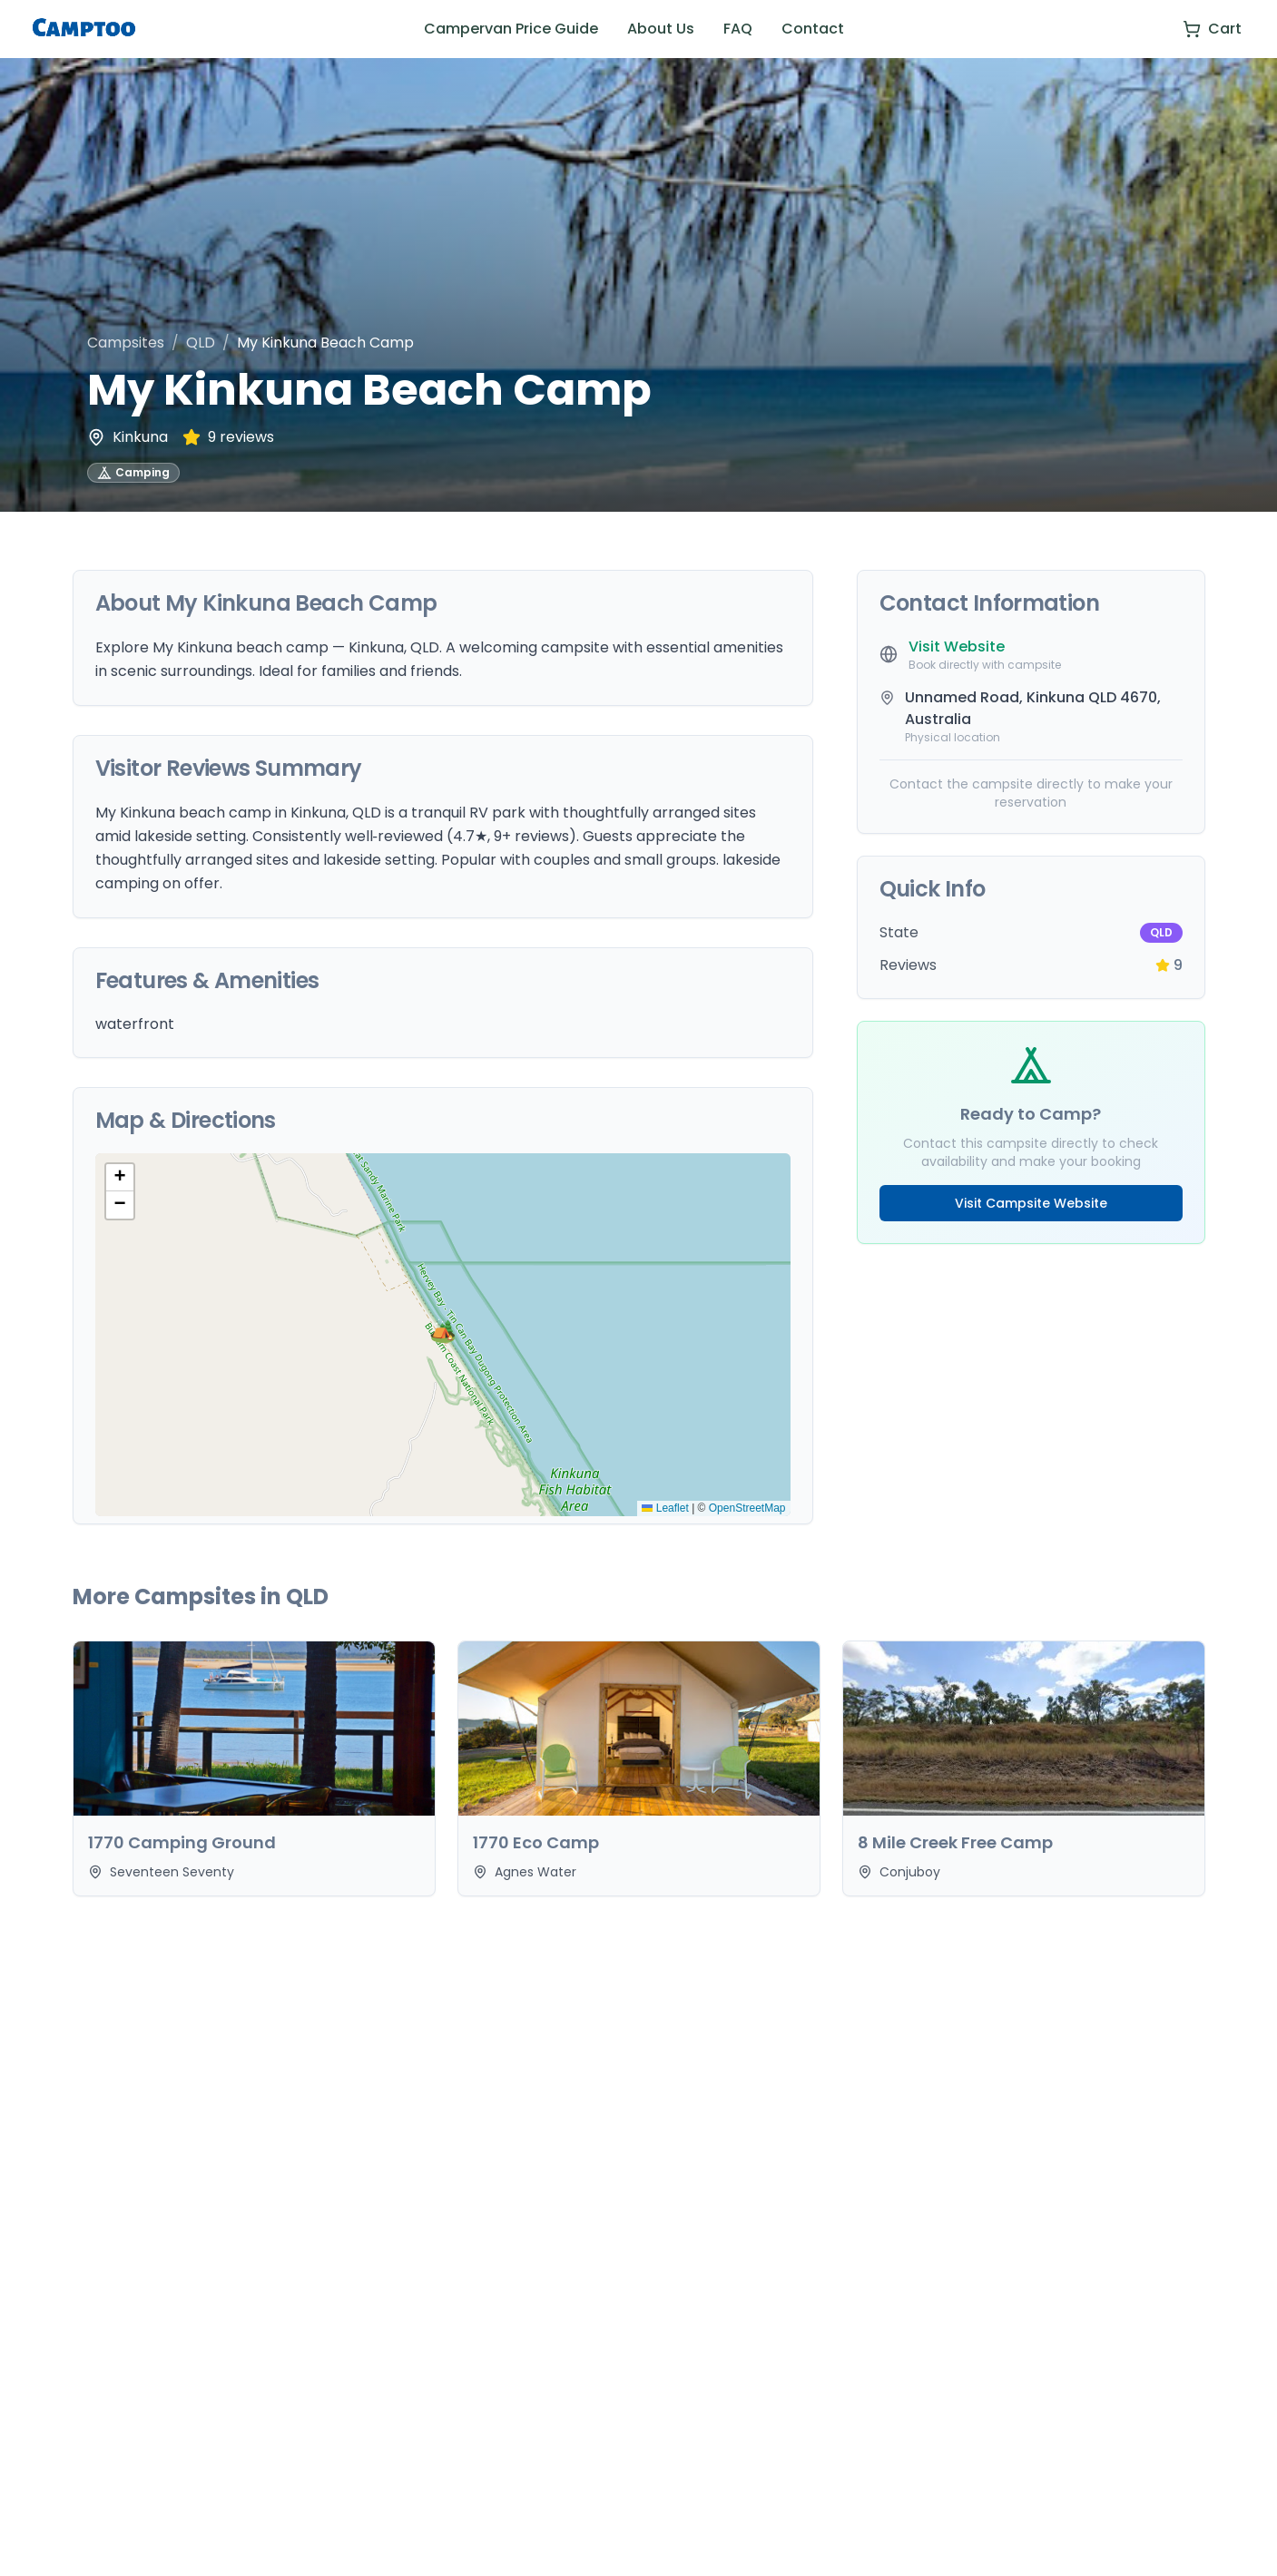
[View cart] (1212, 29)
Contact (812, 28)
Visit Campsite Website (1031, 1203)
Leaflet (665, 1508)
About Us (660, 28)
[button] (442, 1334)
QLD (200, 342)
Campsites (125, 342)
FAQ (737, 28)
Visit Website (957, 646)
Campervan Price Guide (511, 28)
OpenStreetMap (747, 1508)
